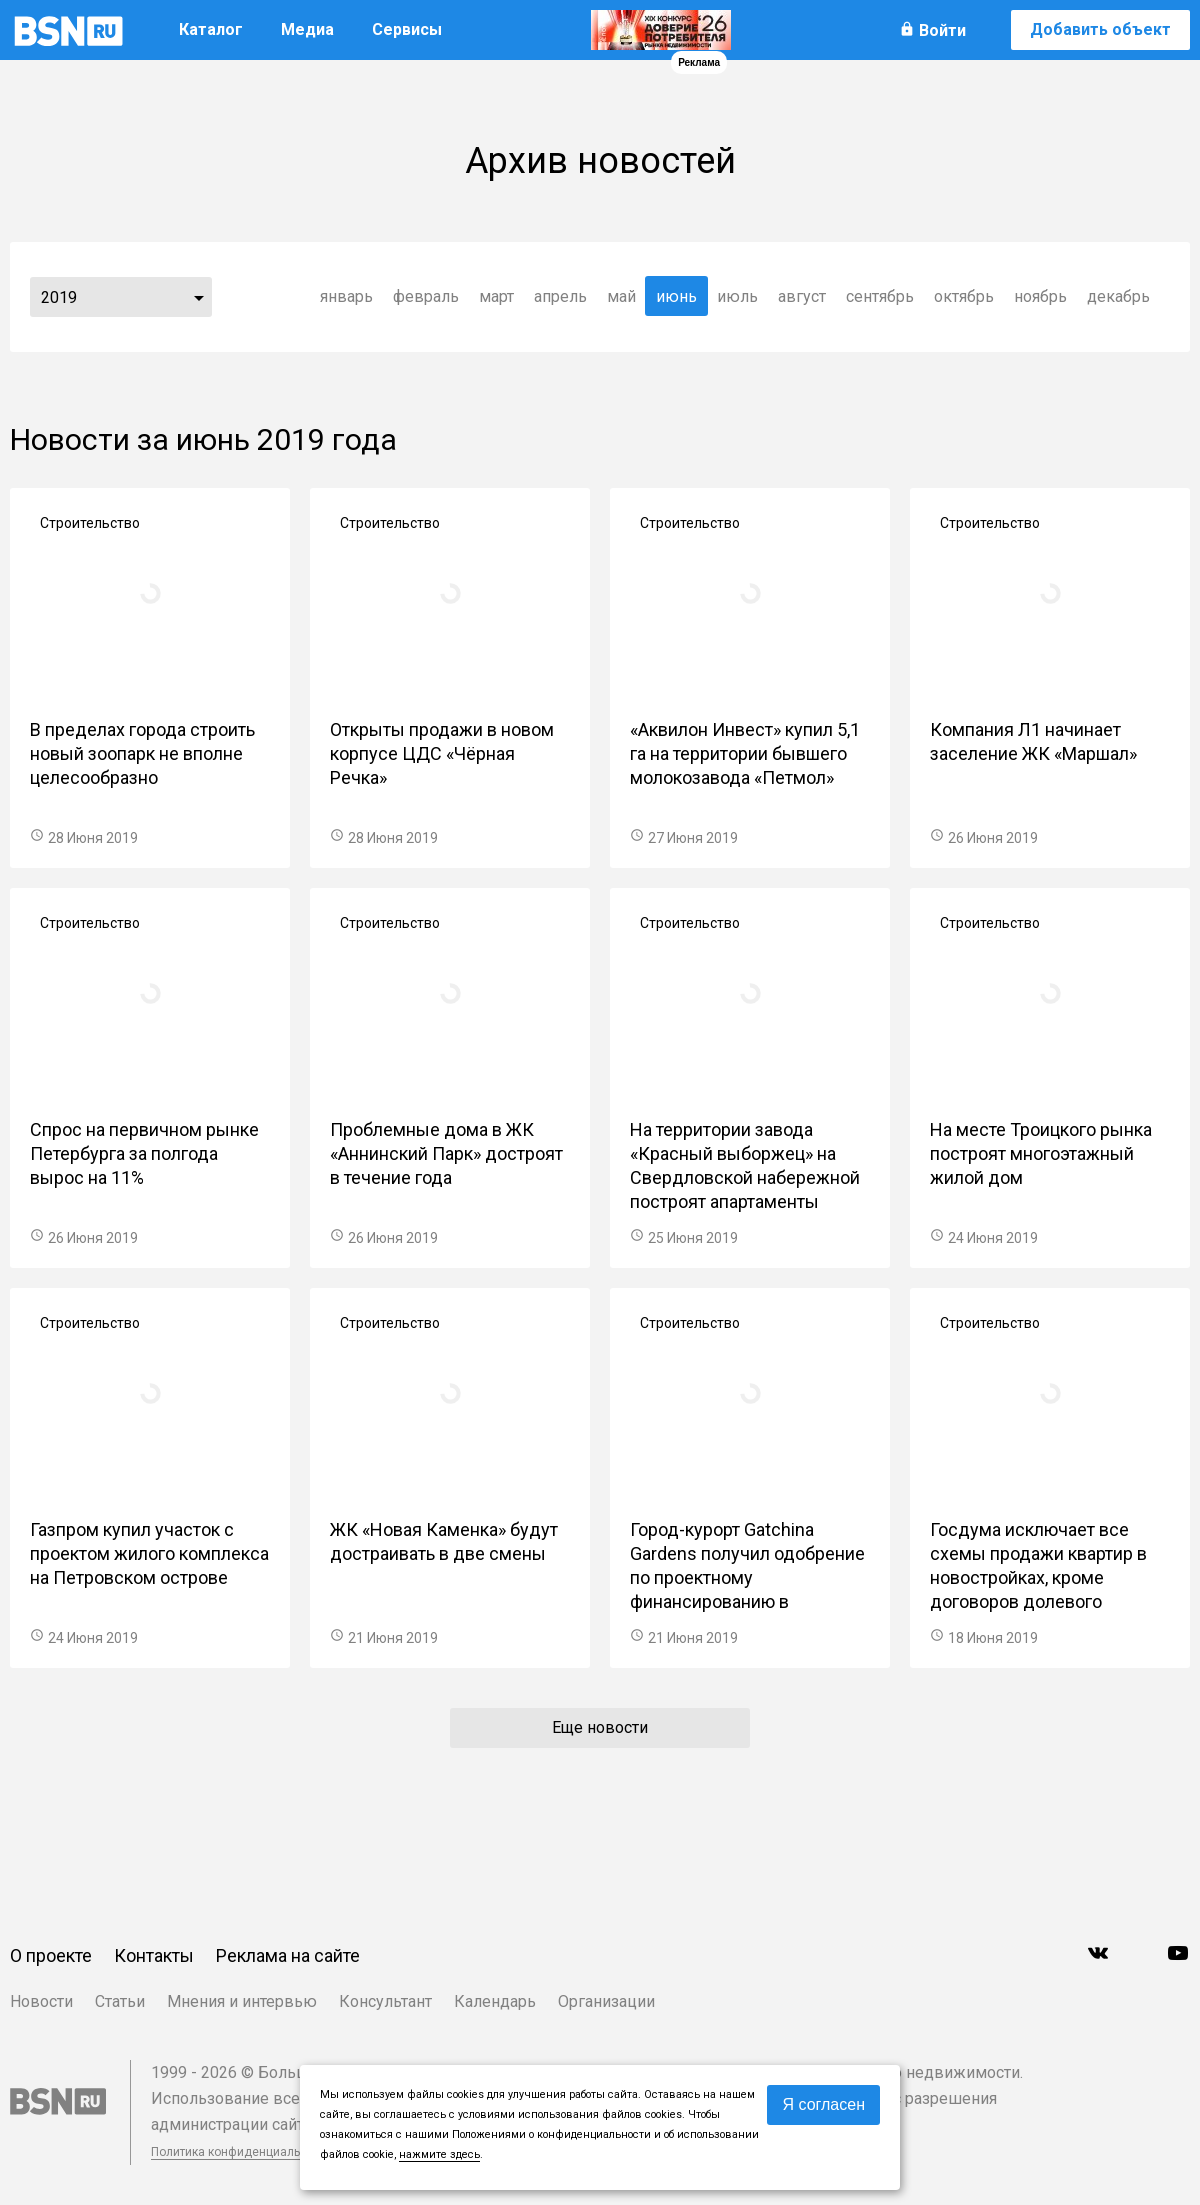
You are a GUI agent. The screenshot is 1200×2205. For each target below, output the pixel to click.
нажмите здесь (439, 2154)
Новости (41, 2001)
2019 (59, 297)
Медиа (307, 29)
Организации (606, 2001)
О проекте (51, 1955)
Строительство (90, 523)
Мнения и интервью (242, 2001)
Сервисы (407, 29)
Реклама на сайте (288, 1955)
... (199, 297)
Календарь (495, 2001)
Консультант (385, 2001)
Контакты (154, 1955)
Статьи (120, 2001)
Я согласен (823, 2104)
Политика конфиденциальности (242, 2152)
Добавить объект (1100, 29)
